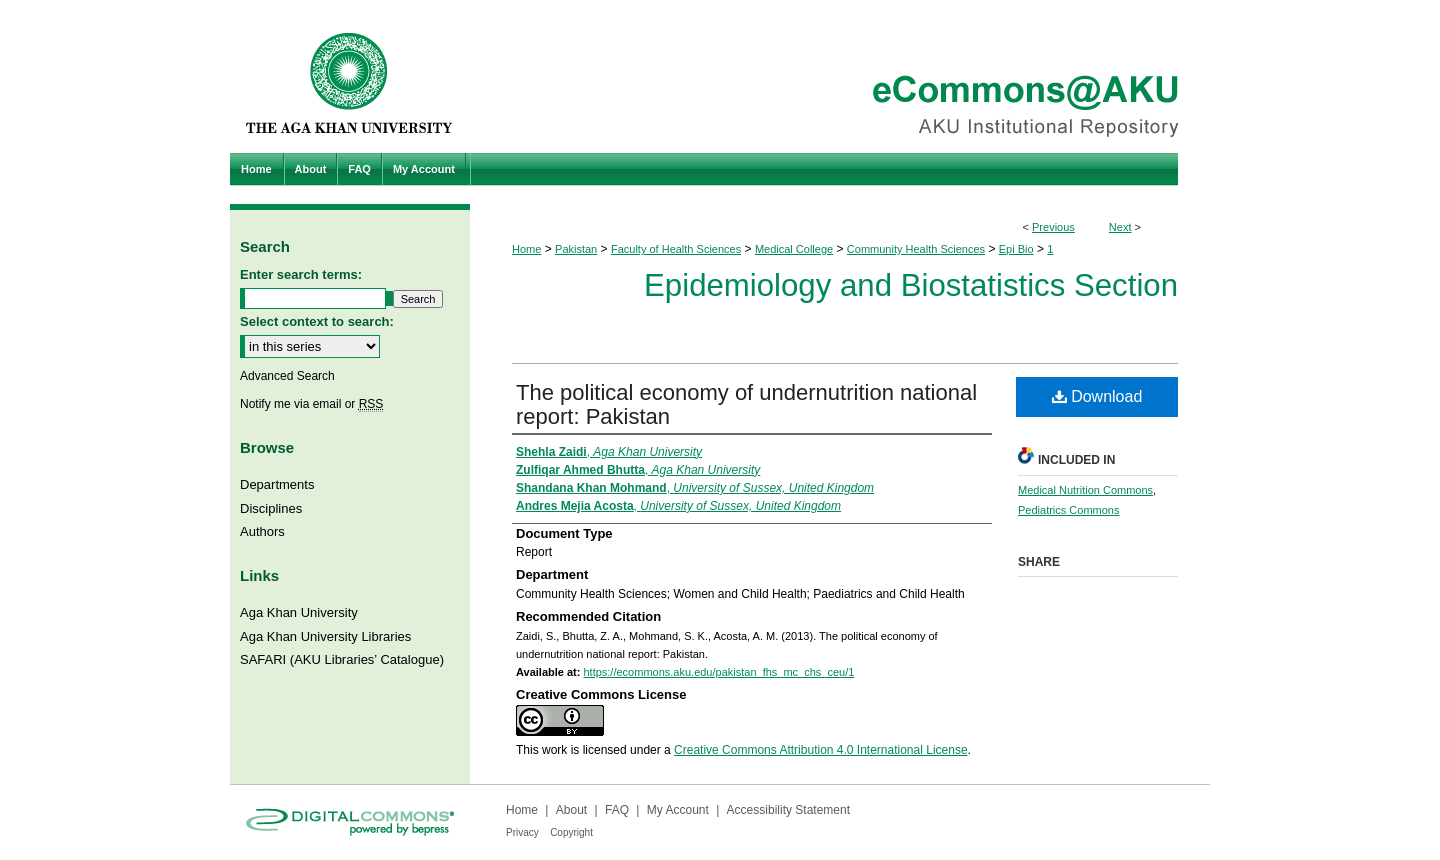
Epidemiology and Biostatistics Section (911, 285)
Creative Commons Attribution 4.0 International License (821, 750)
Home (526, 249)
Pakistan (576, 249)
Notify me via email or (311, 404)
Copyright (571, 832)
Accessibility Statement (788, 810)
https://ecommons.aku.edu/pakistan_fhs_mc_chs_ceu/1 (718, 672)
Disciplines (271, 508)
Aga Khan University (299, 612)
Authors (262, 531)
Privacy (522, 832)
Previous (1053, 227)
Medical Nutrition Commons (1085, 490)
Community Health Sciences (916, 249)
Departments (277, 484)
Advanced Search (287, 376)
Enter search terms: (301, 274)
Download (1097, 396)
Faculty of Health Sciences (676, 249)
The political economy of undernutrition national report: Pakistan (746, 404)
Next (1120, 227)
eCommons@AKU (840, 76)
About (571, 810)
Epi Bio (1016, 249)
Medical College (794, 249)
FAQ (617, 810)
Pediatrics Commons (1068, 510)
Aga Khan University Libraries (325, 636)
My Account (678, 810)
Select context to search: (317, 321)
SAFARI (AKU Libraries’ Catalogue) (342, 659)
